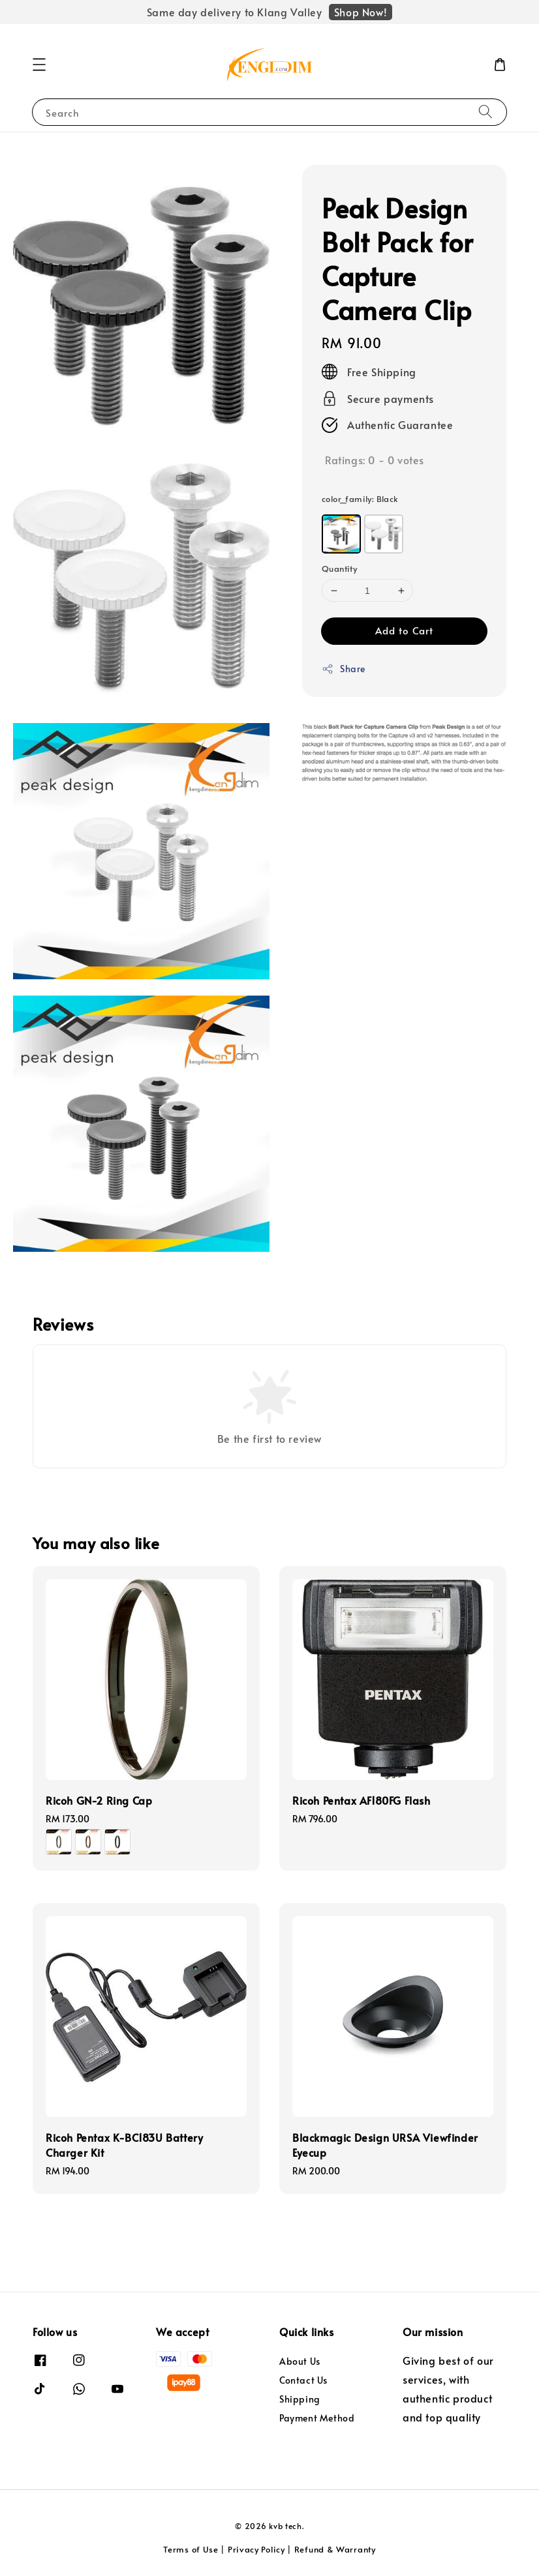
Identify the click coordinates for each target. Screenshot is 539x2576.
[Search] (485, 112)
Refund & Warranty (335, 2549)
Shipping (299, 2399)
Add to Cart (404, 630)
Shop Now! (360, 12)
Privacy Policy (256, 2549)
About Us (299, 2361)
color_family (360, 499)
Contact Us (303, 2380)
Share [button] (343, 668)
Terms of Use (190, 2549)
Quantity (339, 568)
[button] (39, 64)
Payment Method (316, 2418)
